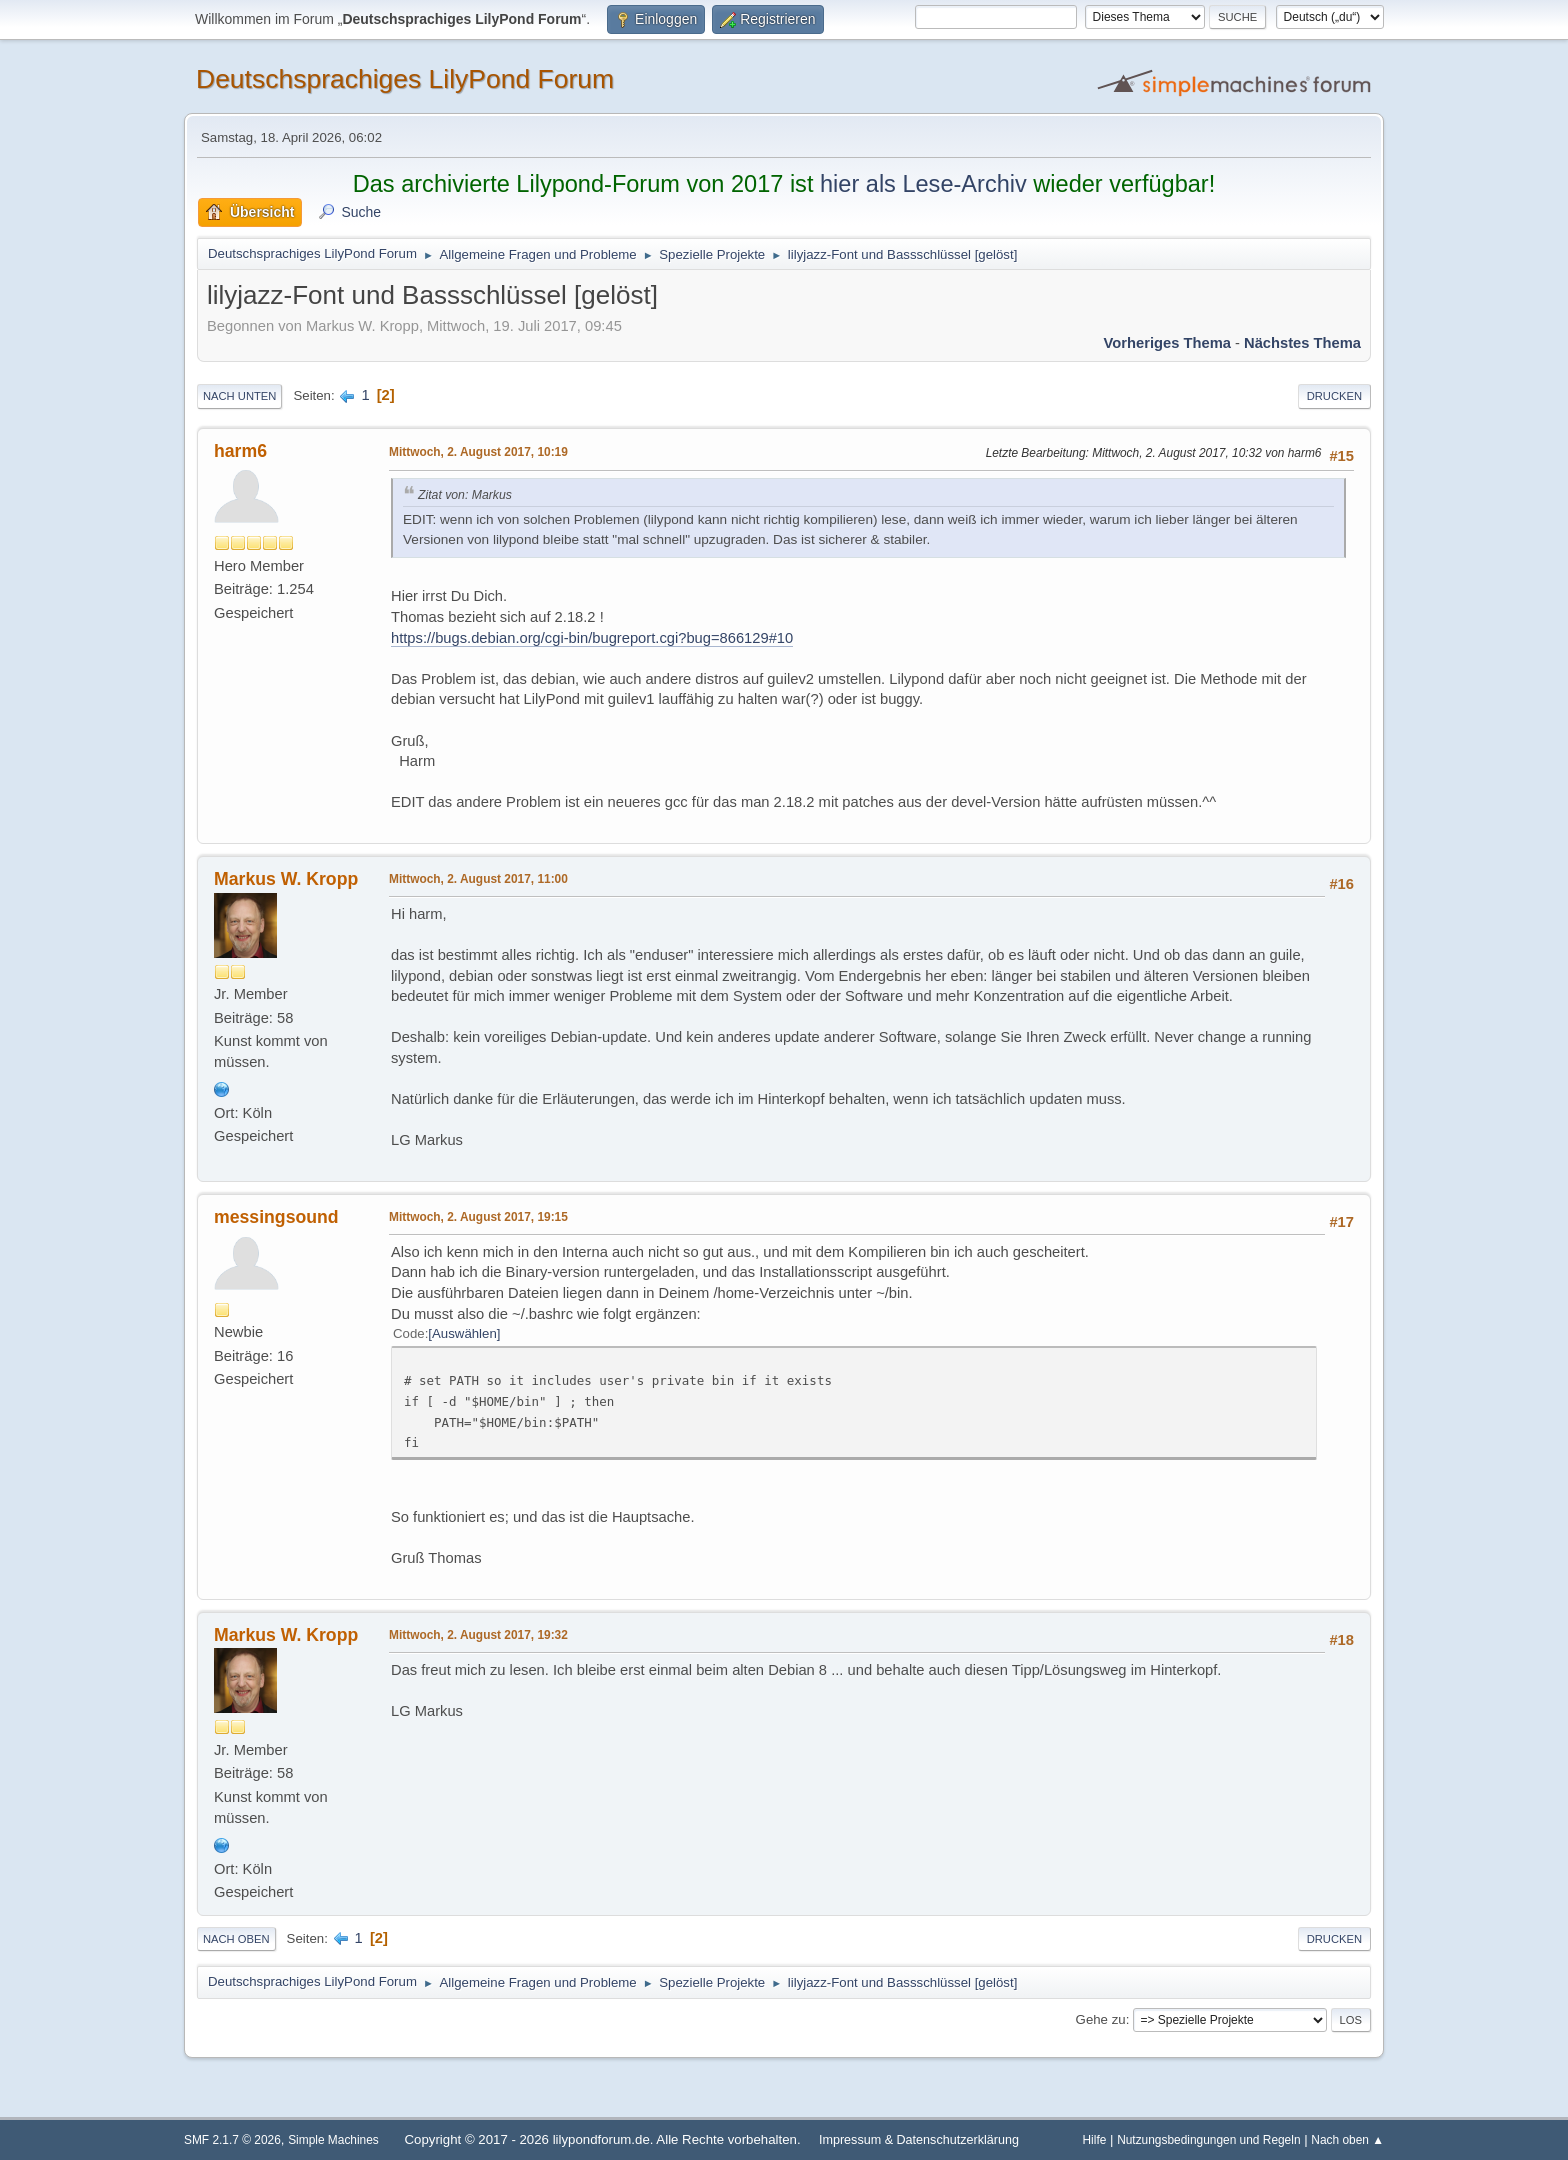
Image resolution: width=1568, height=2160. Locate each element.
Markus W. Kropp (286, 879)
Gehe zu (1101, 2019)
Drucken (1334, 396)
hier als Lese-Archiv (923, 184)
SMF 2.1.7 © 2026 (232, 2140)
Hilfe (1095, 2140)
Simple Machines (333, 2140)
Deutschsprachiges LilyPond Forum (405, 79)
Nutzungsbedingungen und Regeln (1208, 2140)
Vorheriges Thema (1167, 343)
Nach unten (239, 396)
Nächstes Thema (1302, 343)
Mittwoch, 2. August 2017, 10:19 (478, 452)
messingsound (276, 1217)
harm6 (240, 451)
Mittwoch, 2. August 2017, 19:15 (478, 1217)
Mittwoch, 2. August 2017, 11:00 (478, 879)
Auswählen (464, 1333)
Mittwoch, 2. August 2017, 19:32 (478, 1635)
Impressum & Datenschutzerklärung (919, 2140)
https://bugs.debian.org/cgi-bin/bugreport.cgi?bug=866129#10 (592, 638)
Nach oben (236, 1939)
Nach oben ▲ (1347, 2140)
